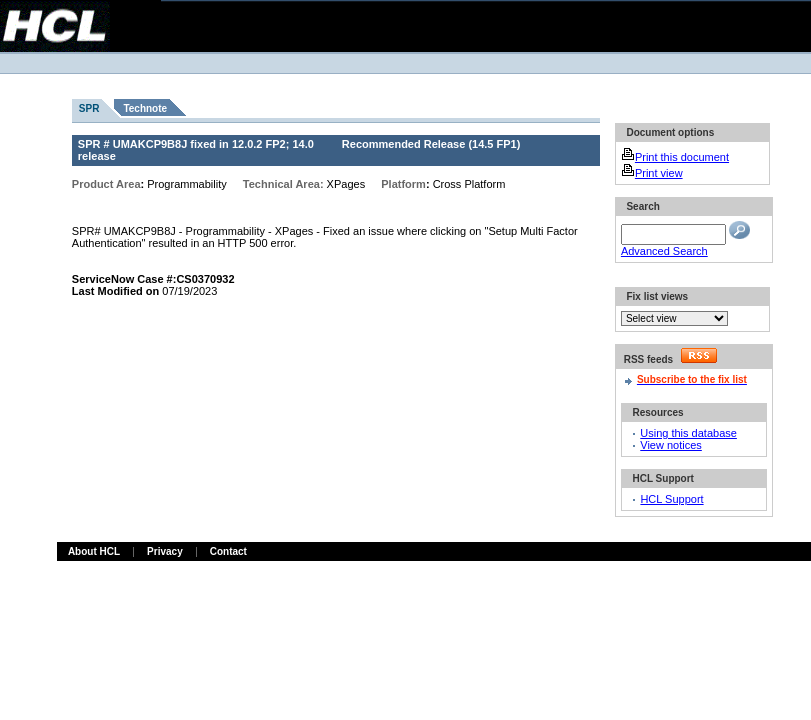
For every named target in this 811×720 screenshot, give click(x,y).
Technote (145, 108)
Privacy (165, 551)
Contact (228, 551)
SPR (89, 108)
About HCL (94, 551)
